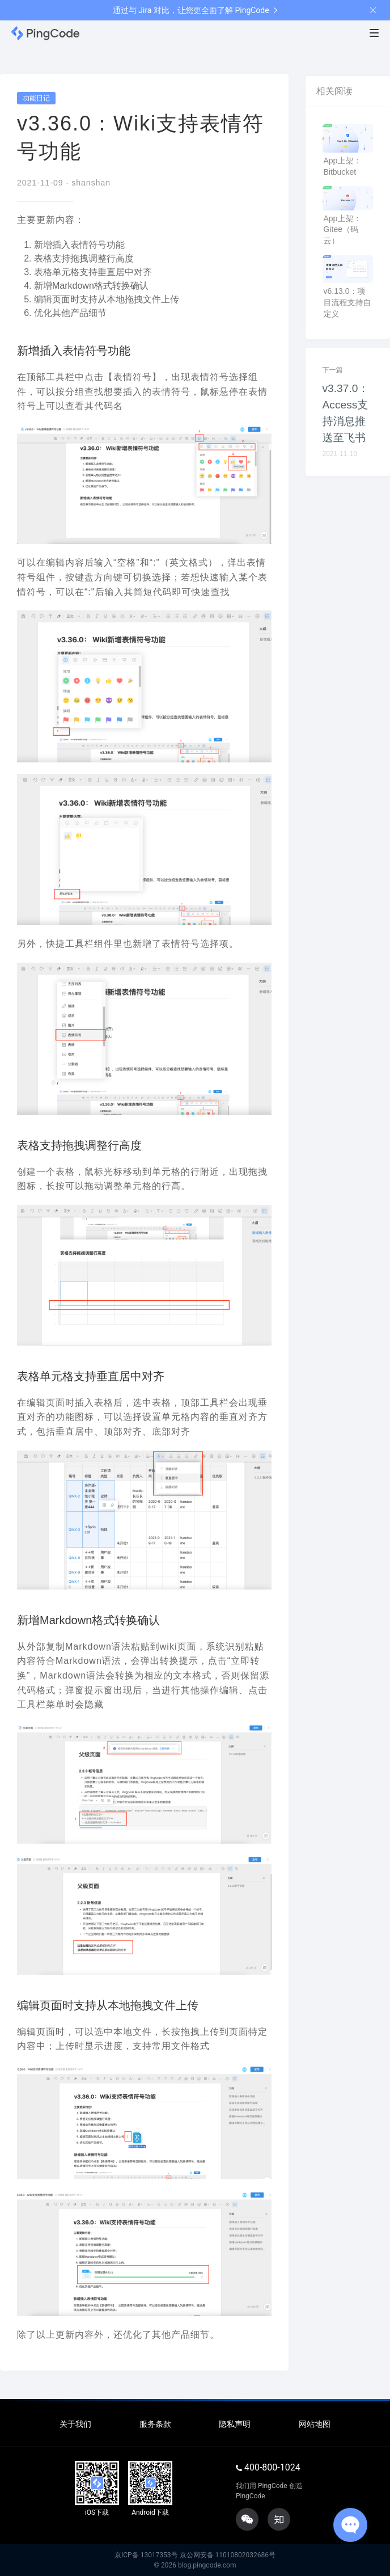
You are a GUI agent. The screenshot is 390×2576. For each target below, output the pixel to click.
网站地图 (314, 2424)
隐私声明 (235, 2424)
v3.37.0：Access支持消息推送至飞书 (346, 412)
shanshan (91, 182)
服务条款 (155, 2424)
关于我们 (75, 2424)
